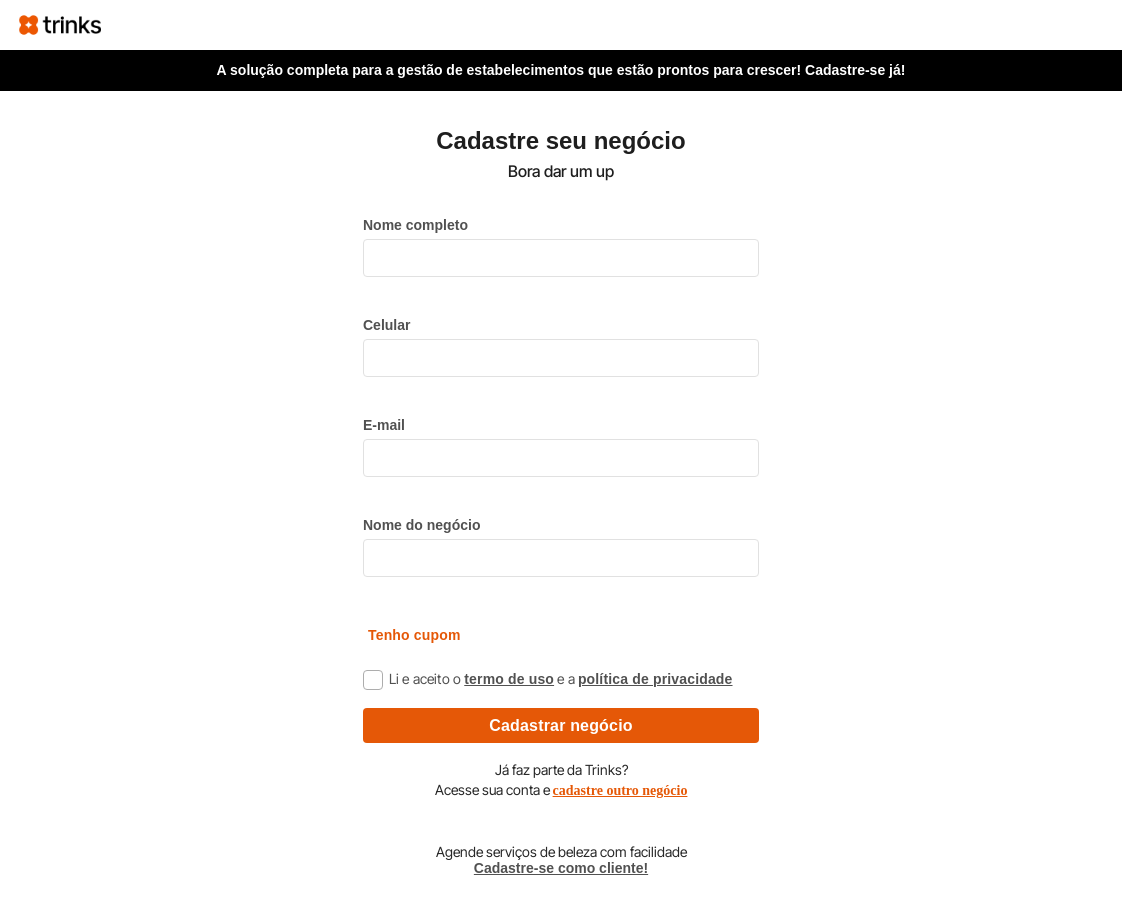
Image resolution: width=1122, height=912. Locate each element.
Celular (386, 325)
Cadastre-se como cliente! (561, 868)
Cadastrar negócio (560, 725)
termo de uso (509, 679)
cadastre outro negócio (620, 790)
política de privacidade (655, 679)
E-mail (384, 425)
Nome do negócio (421, 525)
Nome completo (415, 225)
